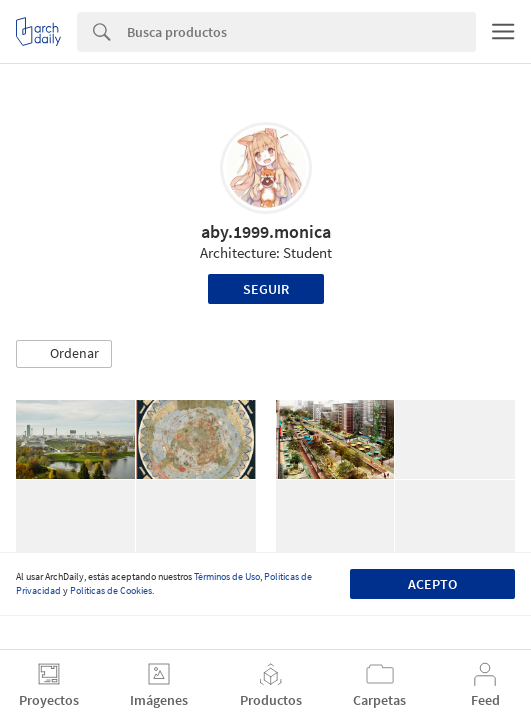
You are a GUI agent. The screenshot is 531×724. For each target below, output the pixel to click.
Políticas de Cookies (111, 590)
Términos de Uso (227, 576)
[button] (64, 354)
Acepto (432, 584)
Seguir (266, 289)
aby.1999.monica (266, 231)
